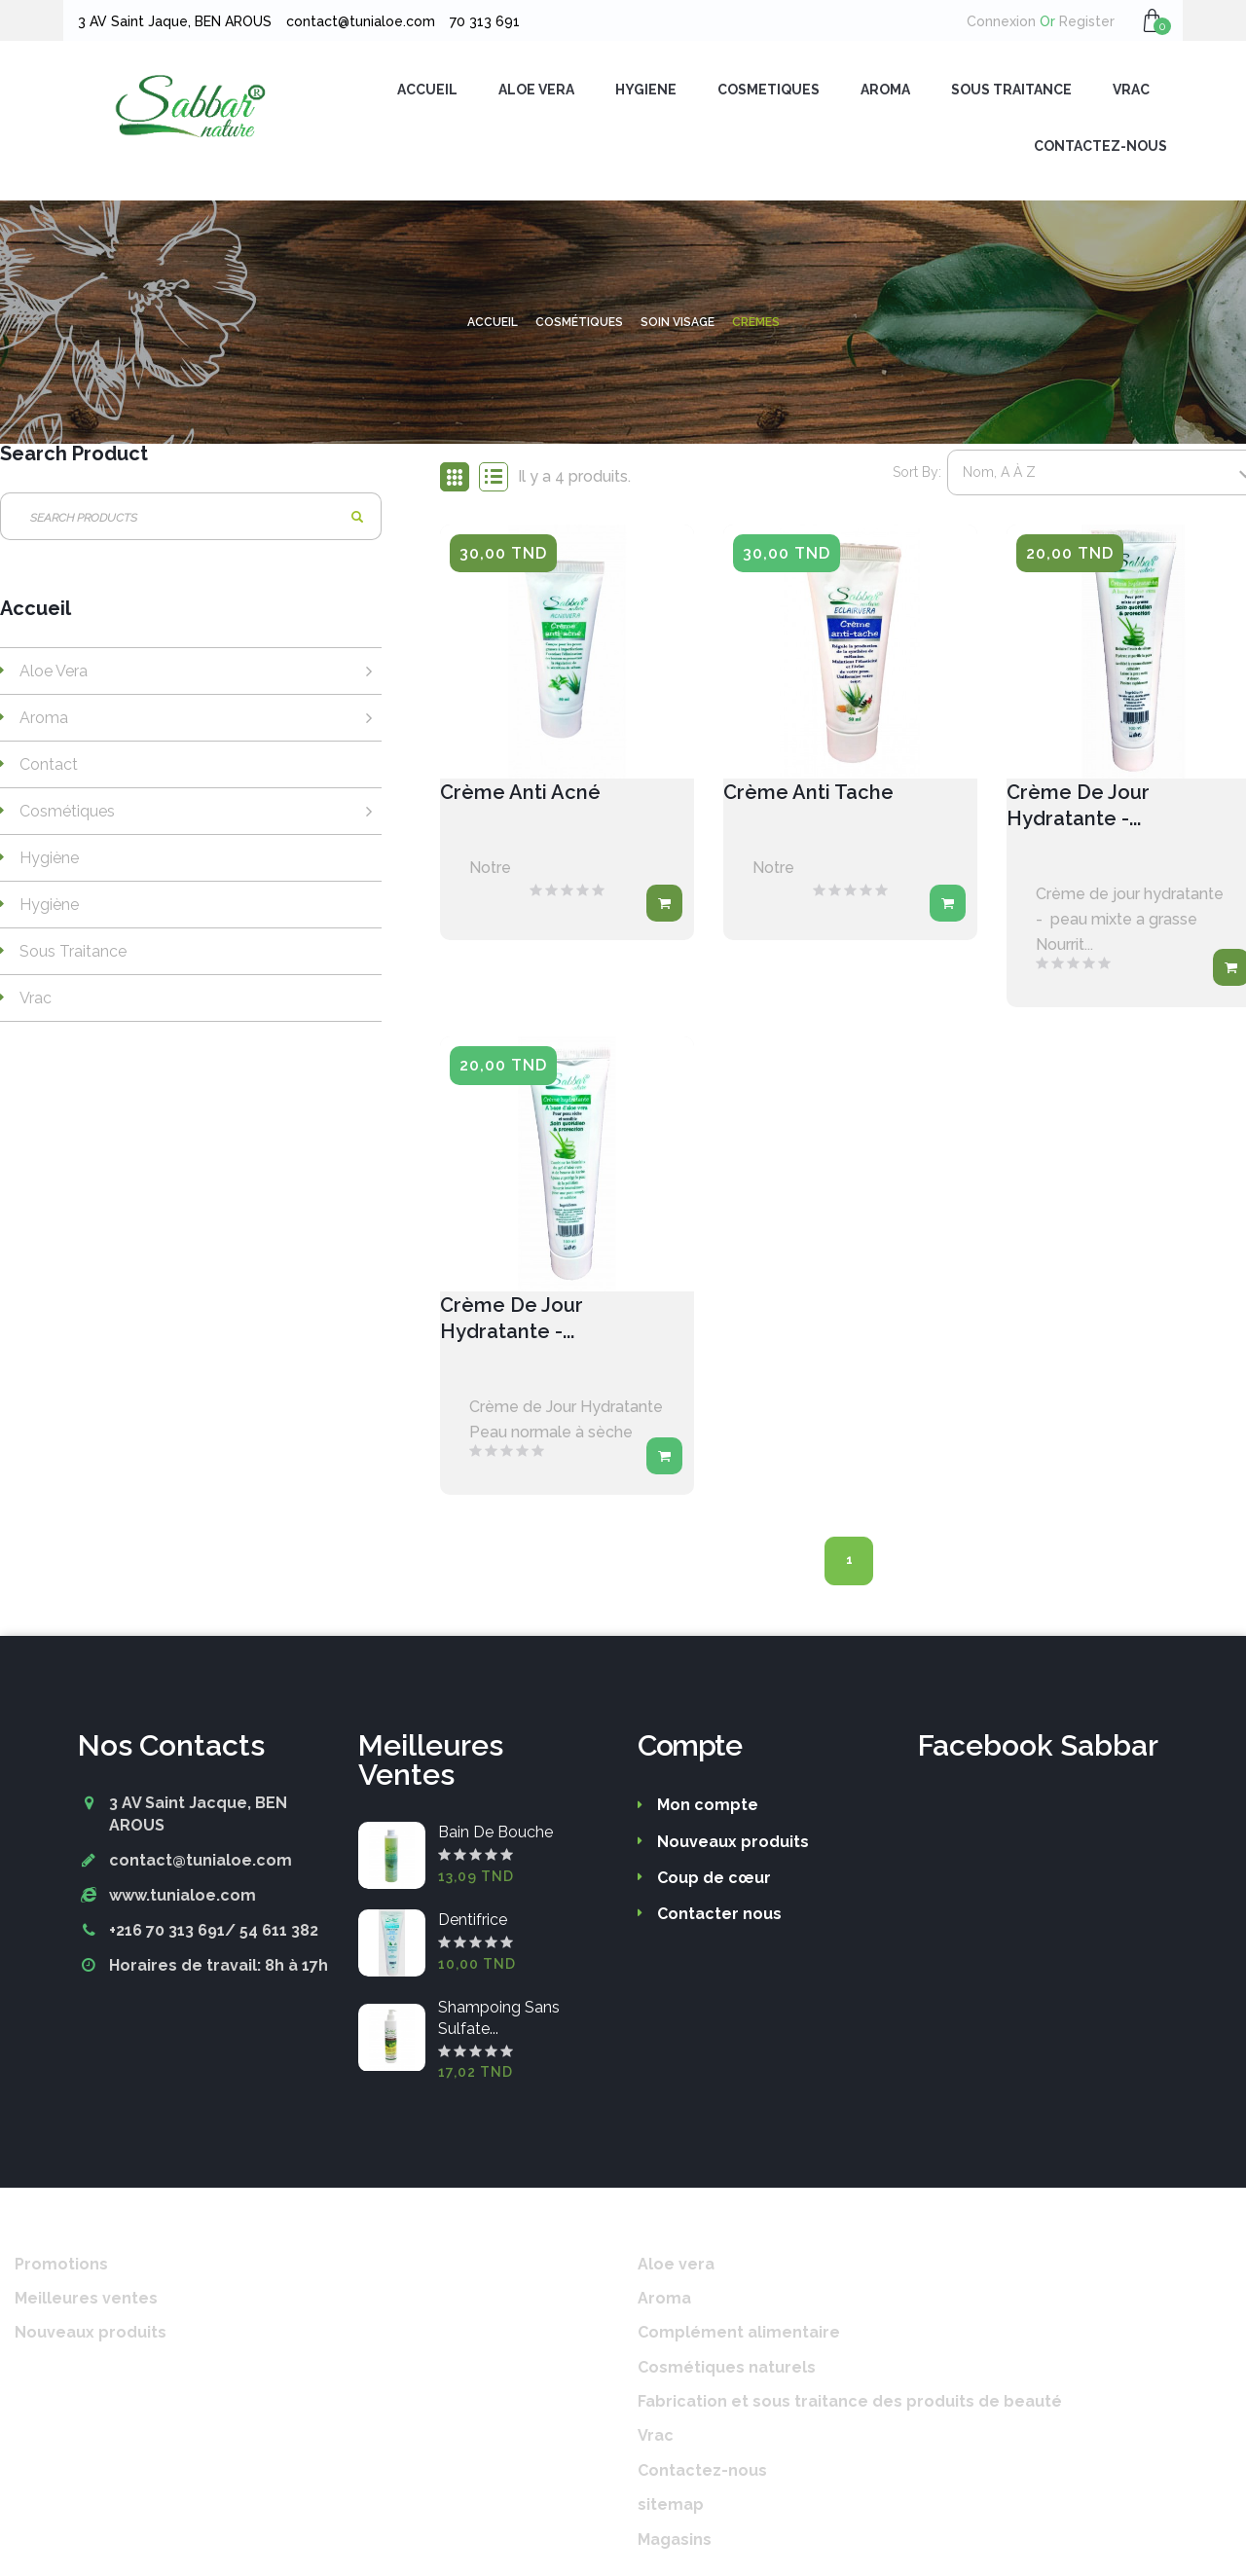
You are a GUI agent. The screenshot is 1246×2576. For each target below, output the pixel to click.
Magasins (675, 2543)
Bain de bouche (495, 1836)
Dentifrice (472, 1923)
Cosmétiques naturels (727, 2371)
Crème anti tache (808, 796)
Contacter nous (719, 1917)
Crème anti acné (520, 796)
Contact (48, 768)
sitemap (671, 2508)
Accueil (35, 613)
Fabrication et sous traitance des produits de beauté (850, 2405)
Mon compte (707, 1808)
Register (1077, 21)
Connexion (1001, 21)
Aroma (43, 721)
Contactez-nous (702, 2474)
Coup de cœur (714, 1881)
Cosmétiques (67, 815)
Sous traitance (73, 955)
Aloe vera (53, 675)
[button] (1152, 20)
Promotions (61, 2268)
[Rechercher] (191, 520)
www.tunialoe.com (182, 1899)
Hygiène (49, 862)
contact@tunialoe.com (200, 1864)
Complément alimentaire (739, 2336)
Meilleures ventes (86, 2302)
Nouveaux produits (733, 1845)
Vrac (35, 1002)
